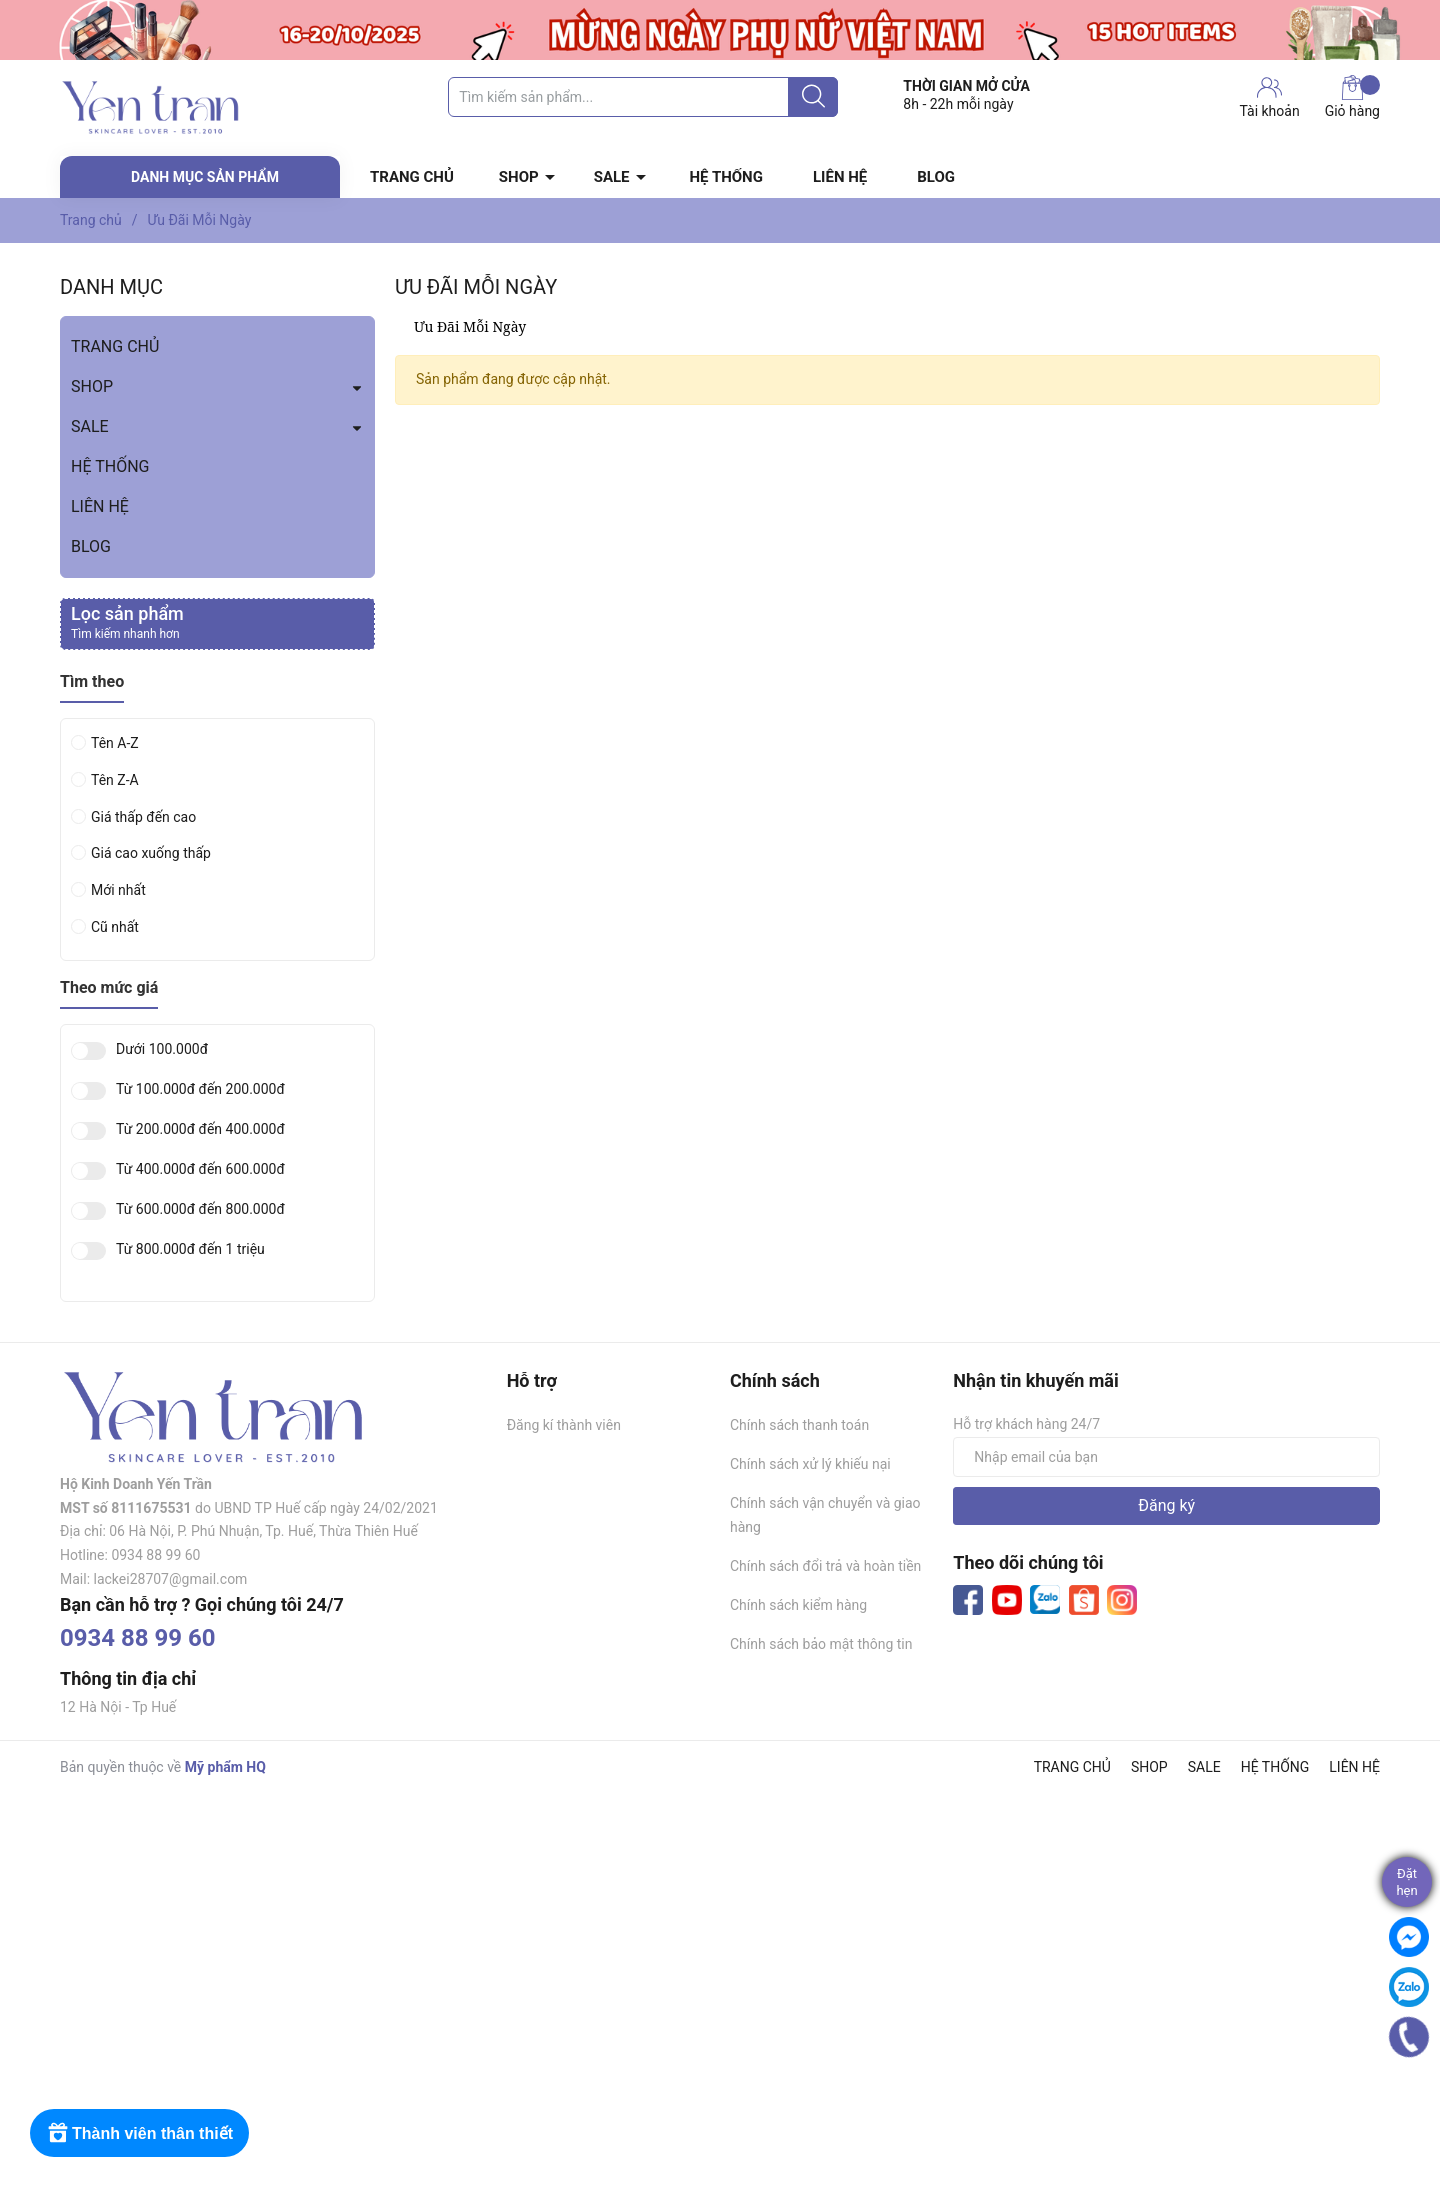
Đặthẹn (1406, 1882)
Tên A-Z (115, 743)
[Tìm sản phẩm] (643, 97)
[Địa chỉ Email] (1166, 1457)
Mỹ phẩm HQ (225, 1767)
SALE (612, 177)
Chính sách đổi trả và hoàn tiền (825, 1566)
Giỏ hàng (1352, 97)
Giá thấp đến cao (143, 817)
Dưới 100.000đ (162, 1049)
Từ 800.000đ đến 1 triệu (190, 1249)
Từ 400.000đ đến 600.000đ (200, 1169)
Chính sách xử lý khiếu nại (810, 1464)
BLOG (936, 177)
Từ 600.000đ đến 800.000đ (200, 1209)
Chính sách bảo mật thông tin (821, 1644)
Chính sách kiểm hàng (798, 1605)
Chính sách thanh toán (799, 1425)
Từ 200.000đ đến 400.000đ (200, 1129)
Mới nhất (118, 890)
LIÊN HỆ (840, 177)
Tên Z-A (115, 780)
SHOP (519, 177)
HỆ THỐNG (726, 177)
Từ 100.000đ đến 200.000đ (200, 1089)
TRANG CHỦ (412, 177)
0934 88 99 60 (138, 1638)
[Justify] (813, 97)
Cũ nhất (115, 927)
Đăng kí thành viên (564, 1425)
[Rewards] (139, 2133)
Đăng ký (1166, 1505)
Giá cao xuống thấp (151, 853)
